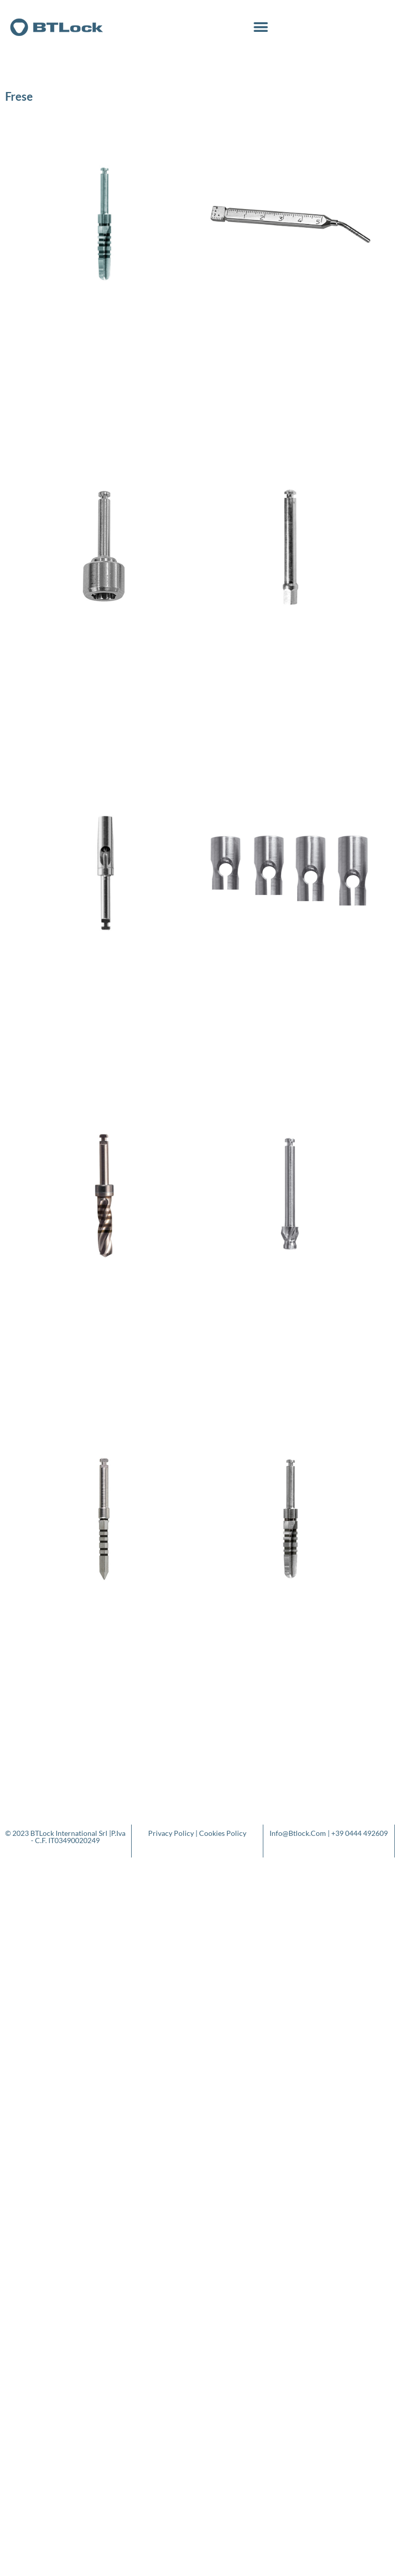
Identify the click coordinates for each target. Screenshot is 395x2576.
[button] (261, 27)
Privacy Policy (171, 1833)
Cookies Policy (222, 1833)
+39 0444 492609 (359, 1833)
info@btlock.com (298, 1833)
